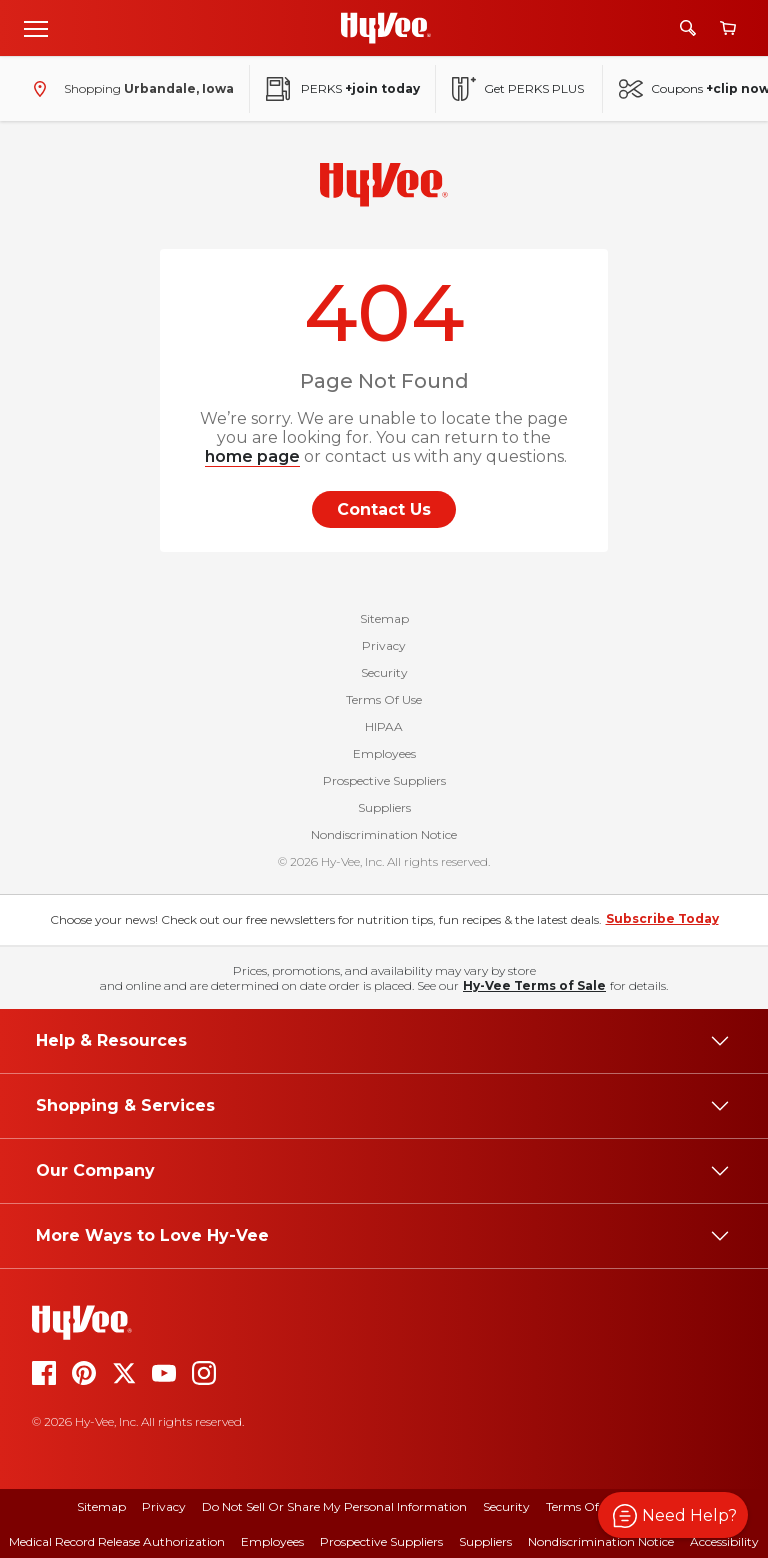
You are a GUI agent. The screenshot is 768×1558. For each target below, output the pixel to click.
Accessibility (724, 1541)
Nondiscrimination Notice (384, 834)
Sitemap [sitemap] (101, 1506)
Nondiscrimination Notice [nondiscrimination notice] (601, 1541)
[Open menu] (36, 28)
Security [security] (506, 1506)
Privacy (384, 645)
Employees (384, 753)
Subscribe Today (662, 918)
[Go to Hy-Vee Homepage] (386, 28)
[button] (673, 1515)
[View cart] (728, 28)
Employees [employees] (272, 1541)
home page (252, 456)
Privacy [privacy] (164, 1506)
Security (384, 672)
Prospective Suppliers (384, 780)
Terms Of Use (384, 699)
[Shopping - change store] (129, 89)
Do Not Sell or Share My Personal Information (334, 1506)
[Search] (688, 28)
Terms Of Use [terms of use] (584, 1506)
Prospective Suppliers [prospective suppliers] (381, 1541)
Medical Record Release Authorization (117, 1541)
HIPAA (384, 726)
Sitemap (384, 618)
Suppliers (384, 807)
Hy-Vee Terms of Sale (534, 985)
